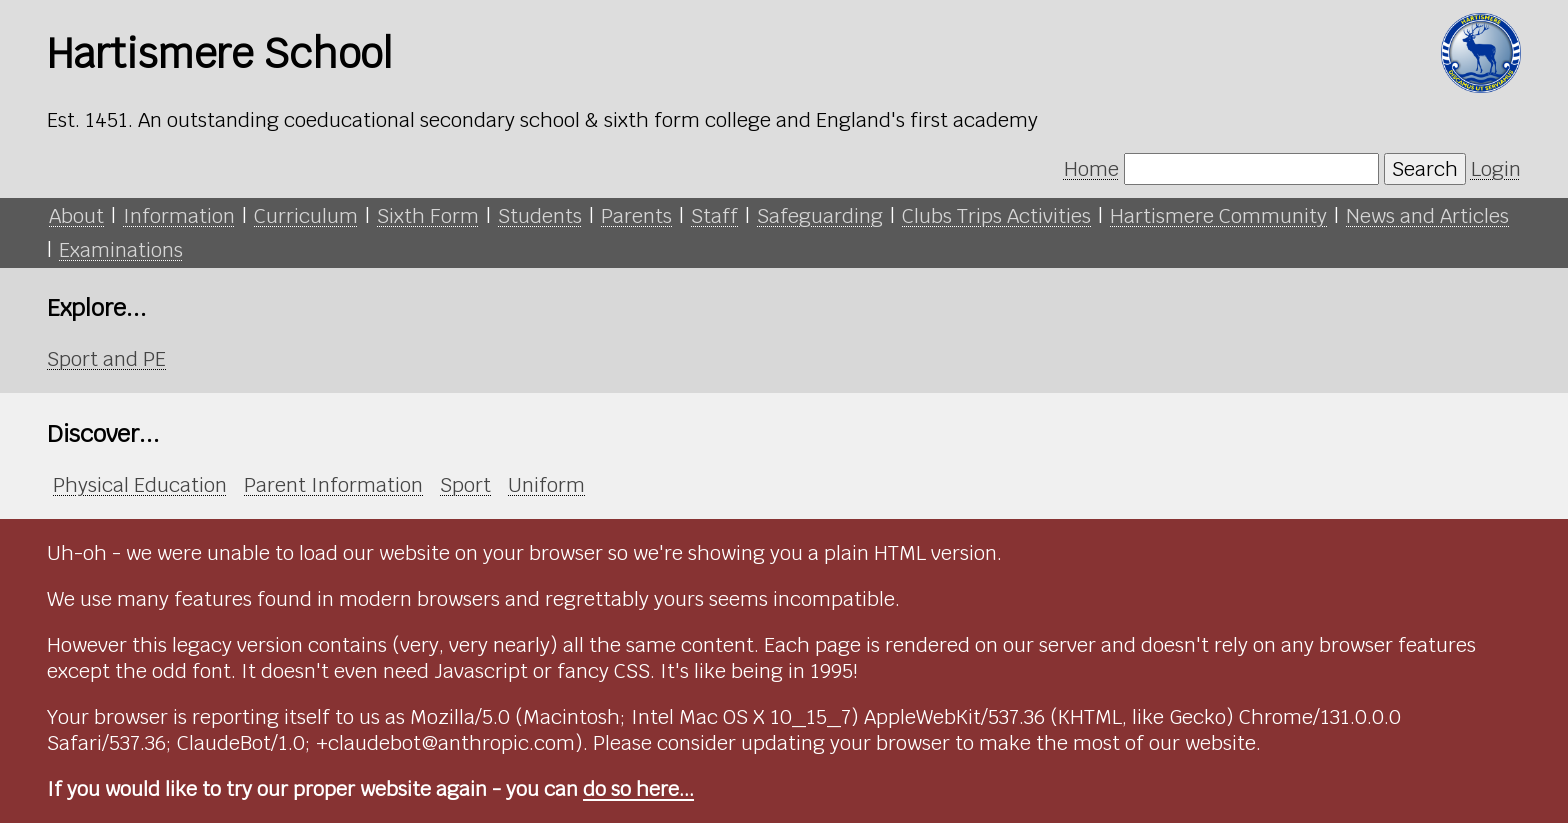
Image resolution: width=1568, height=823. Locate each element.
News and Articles (1427, 216)
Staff (714, 216)
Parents (636, 216)
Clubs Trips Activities (996, 216)
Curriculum (306, 216)
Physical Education (140, 485)
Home (1091, 169)
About (76, 216)
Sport (465, 485)
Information (179, 216)
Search (1425, 169)
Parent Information (333, 485)
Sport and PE (106, 359)
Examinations (121, 250)
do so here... (638, 789)
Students (540, 216)
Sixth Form (428, 216)
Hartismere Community (1218, 216)
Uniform (546, 485)
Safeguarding (820, 216)
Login (1496, 169)
